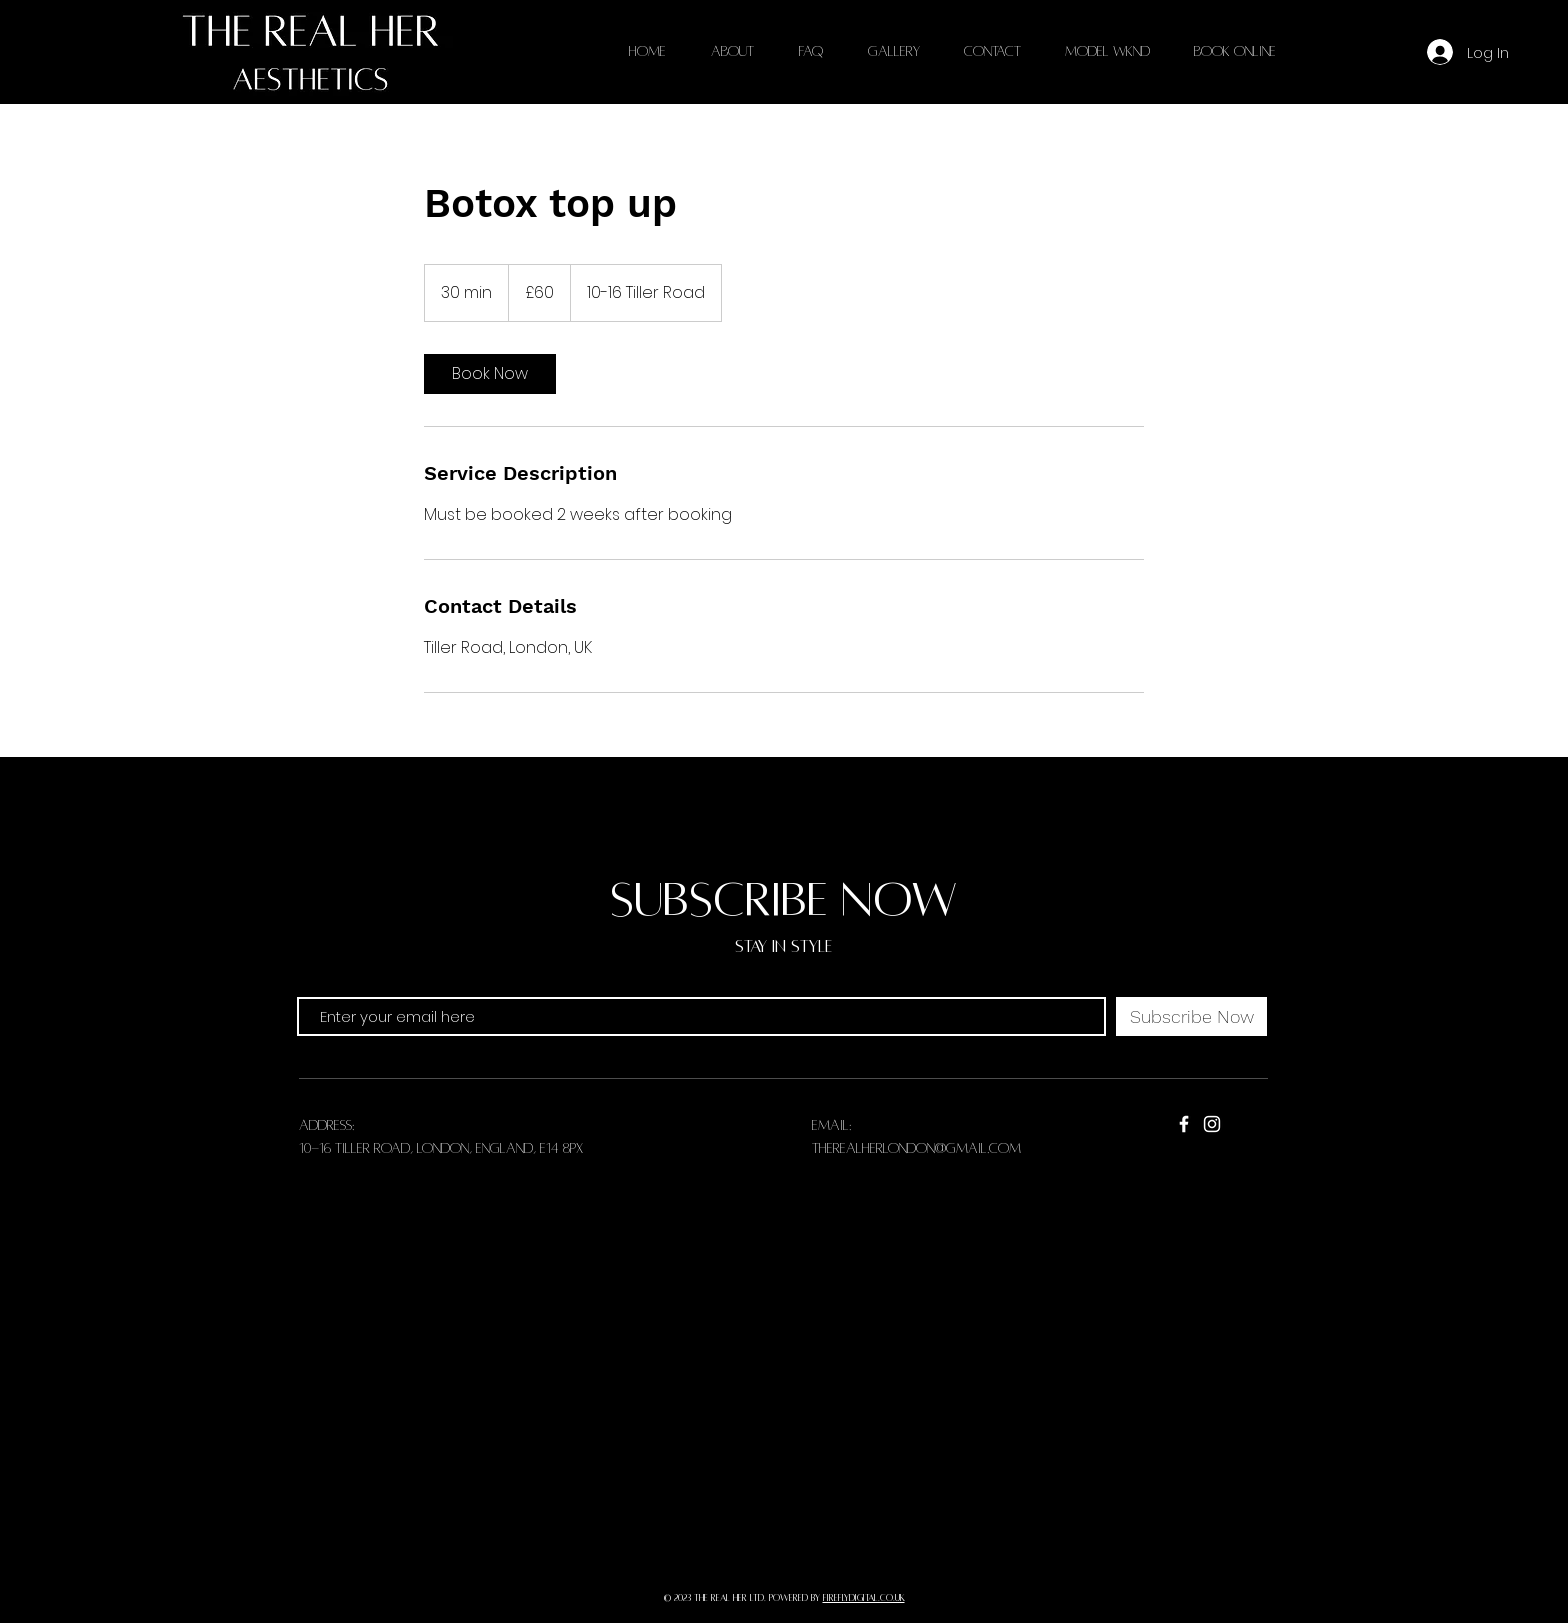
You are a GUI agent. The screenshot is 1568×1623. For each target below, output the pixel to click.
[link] (490, 374)
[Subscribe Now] (1191, 1016)
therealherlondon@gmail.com (916, 1148)
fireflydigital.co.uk (864, 1598)
